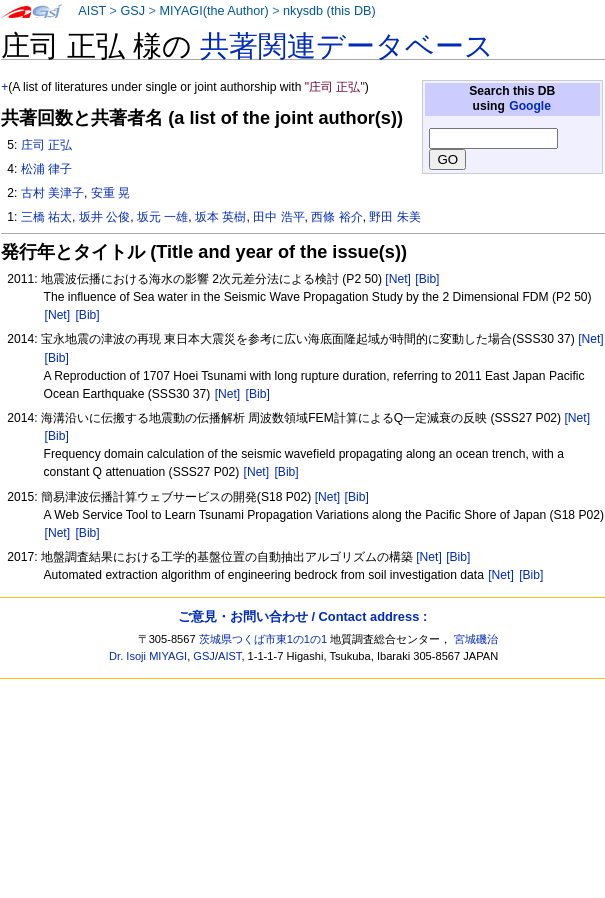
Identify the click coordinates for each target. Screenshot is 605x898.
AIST (92, 11)
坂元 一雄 (162, 217)
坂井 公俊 (104, 217)
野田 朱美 (394, 217)
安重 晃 (110, 193)
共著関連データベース (347, 46)
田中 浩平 (278, 217)
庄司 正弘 (46, 145)
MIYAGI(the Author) (213, 11)
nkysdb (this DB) (329, 11)
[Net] (398, 279)
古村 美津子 (52, 193)
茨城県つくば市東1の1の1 (263, 639)
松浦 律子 (46, 169)
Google (530, 106)
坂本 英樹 (220, 217)
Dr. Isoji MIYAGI (148, 656)
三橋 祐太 (46, 217)
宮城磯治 (476, 639)
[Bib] (427, 279)
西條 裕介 (336, 217)
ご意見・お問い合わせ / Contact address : (302, 616)
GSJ (132, 11)
